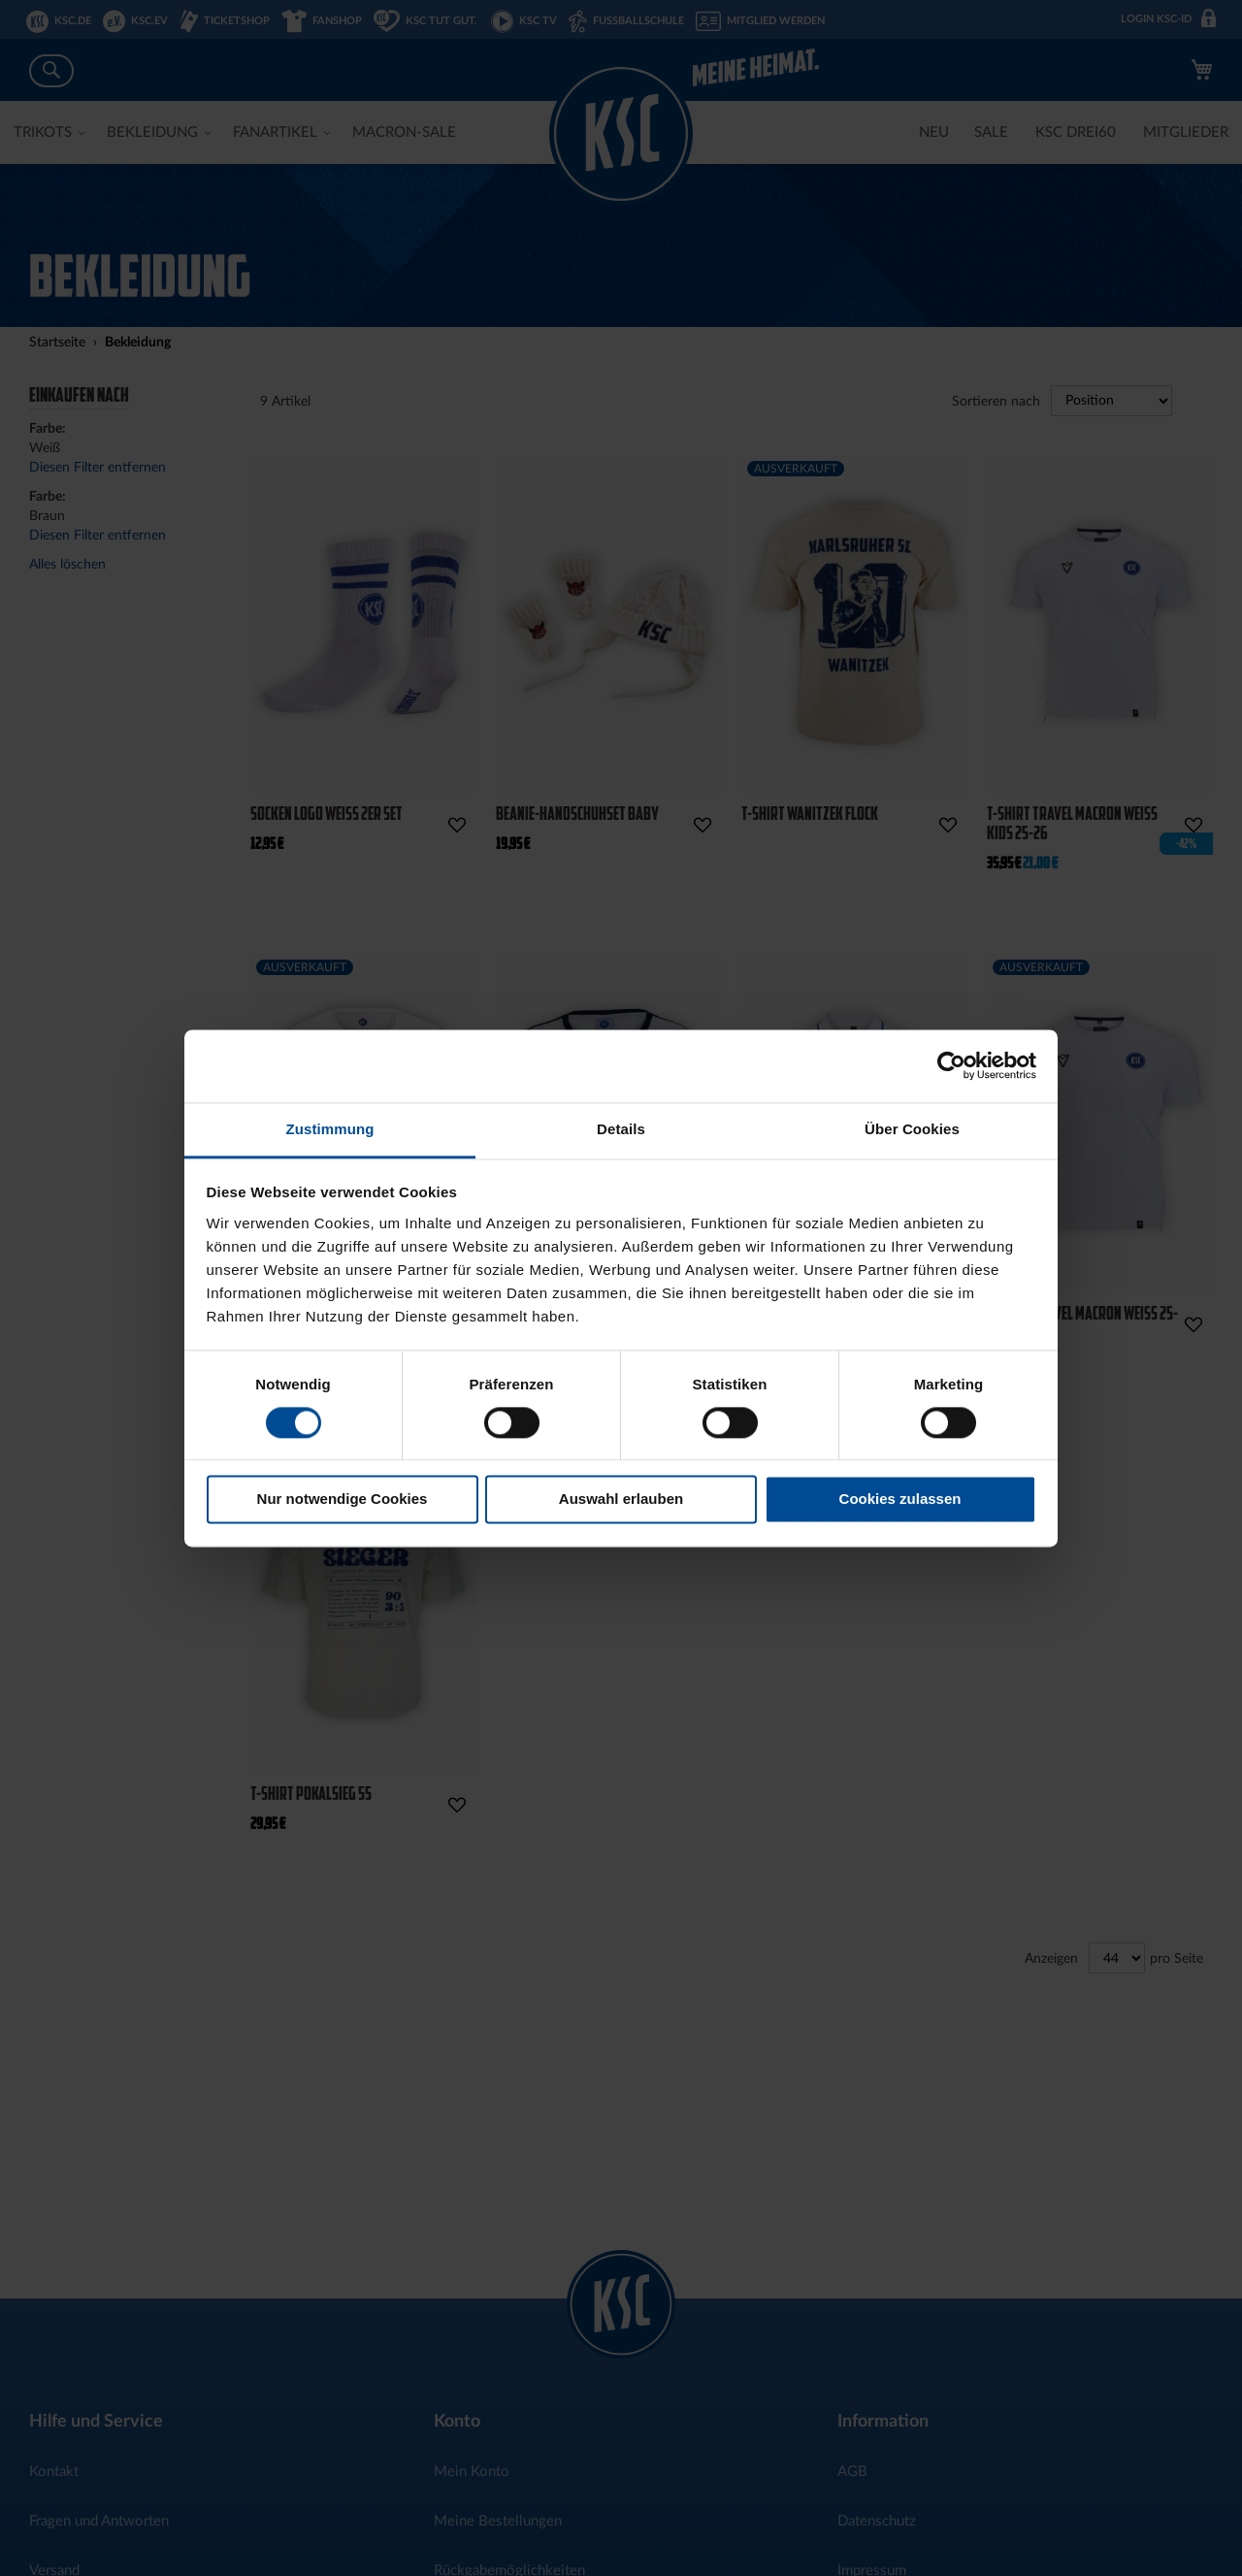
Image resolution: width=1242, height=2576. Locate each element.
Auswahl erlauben (621, 1499)
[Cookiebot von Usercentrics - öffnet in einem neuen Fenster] (951, 1065)
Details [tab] (621, 1129)
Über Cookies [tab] (912, 1129)
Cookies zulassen (900, 1499)
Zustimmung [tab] (330, 1129)
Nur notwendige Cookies (342, 1499)
